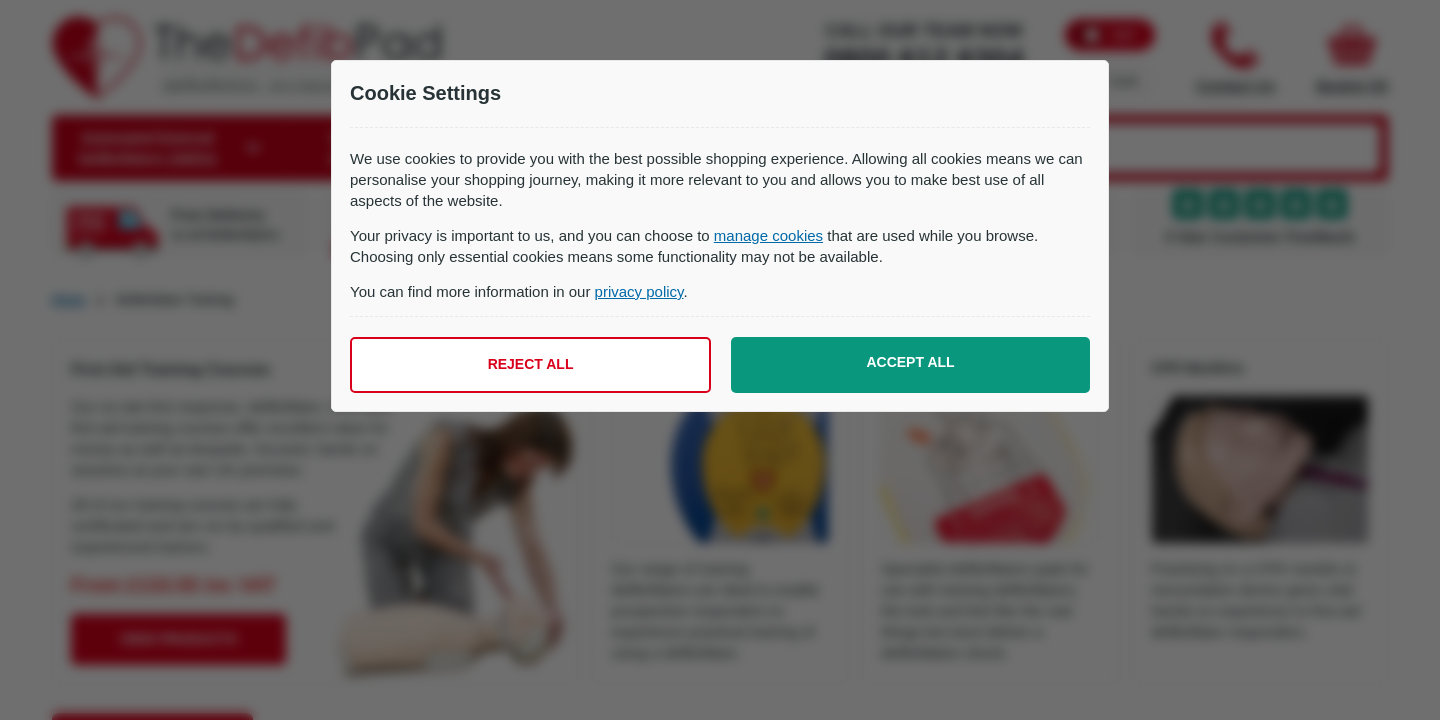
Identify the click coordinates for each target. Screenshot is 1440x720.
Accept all (910, 362)
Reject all (531, 364)
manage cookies (768, 235)
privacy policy (639, 291)
